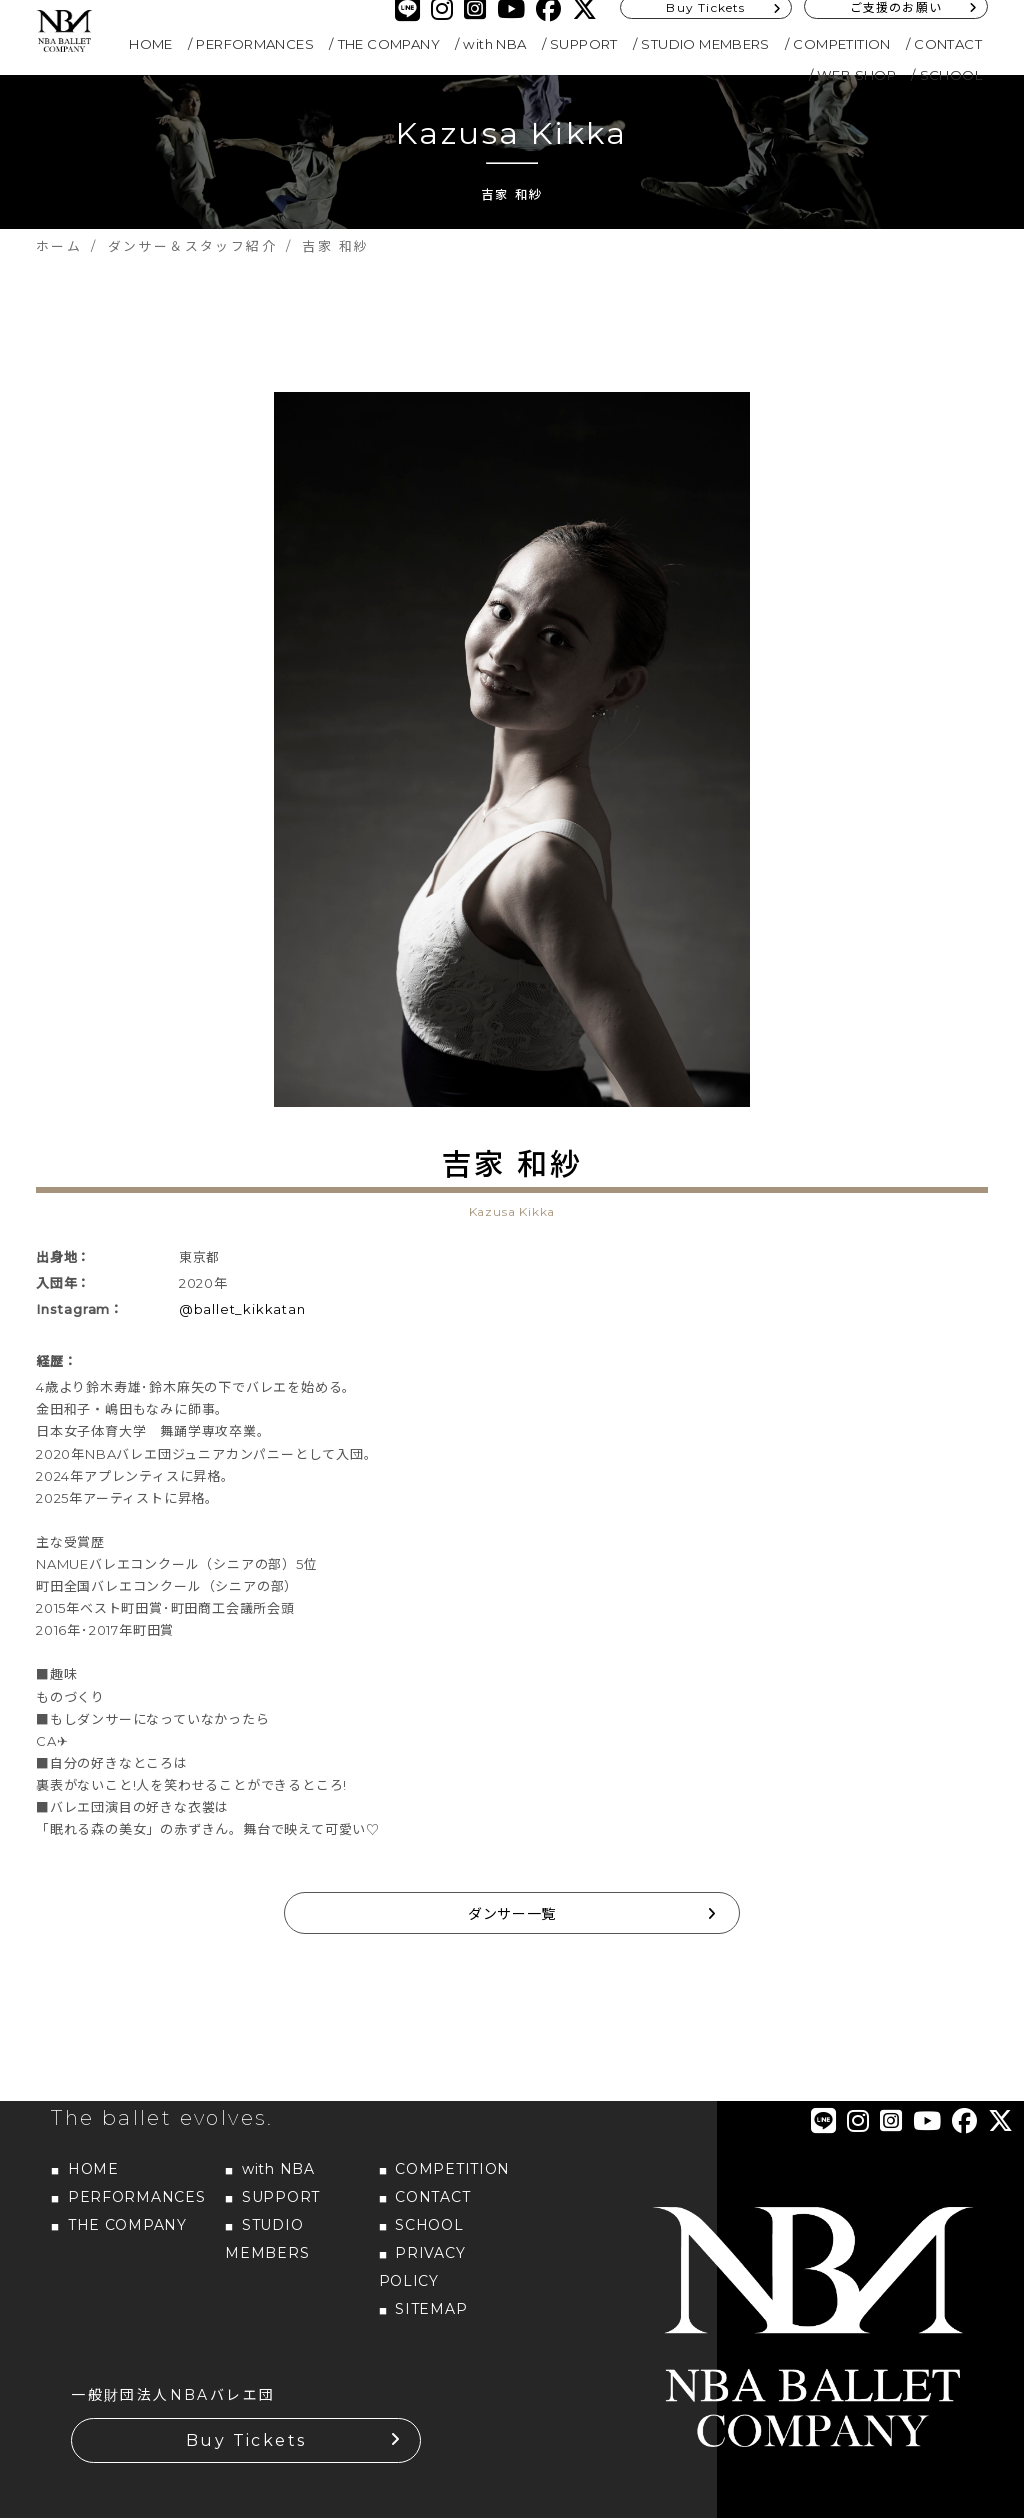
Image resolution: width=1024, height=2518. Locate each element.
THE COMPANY (389, 44)
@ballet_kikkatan (242, 1309)
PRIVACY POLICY (422, 2267)
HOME (151, 44)
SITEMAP (431, 2309)
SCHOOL (951, 75)
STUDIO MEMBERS (705, 44)
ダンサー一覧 (512, 1914)
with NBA (494, 44)
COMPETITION (841, 44)
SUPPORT (584, 44)
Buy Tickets (246, 2440)
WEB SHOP (856, 75)
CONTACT (948, 44)
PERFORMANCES (255, 44)
